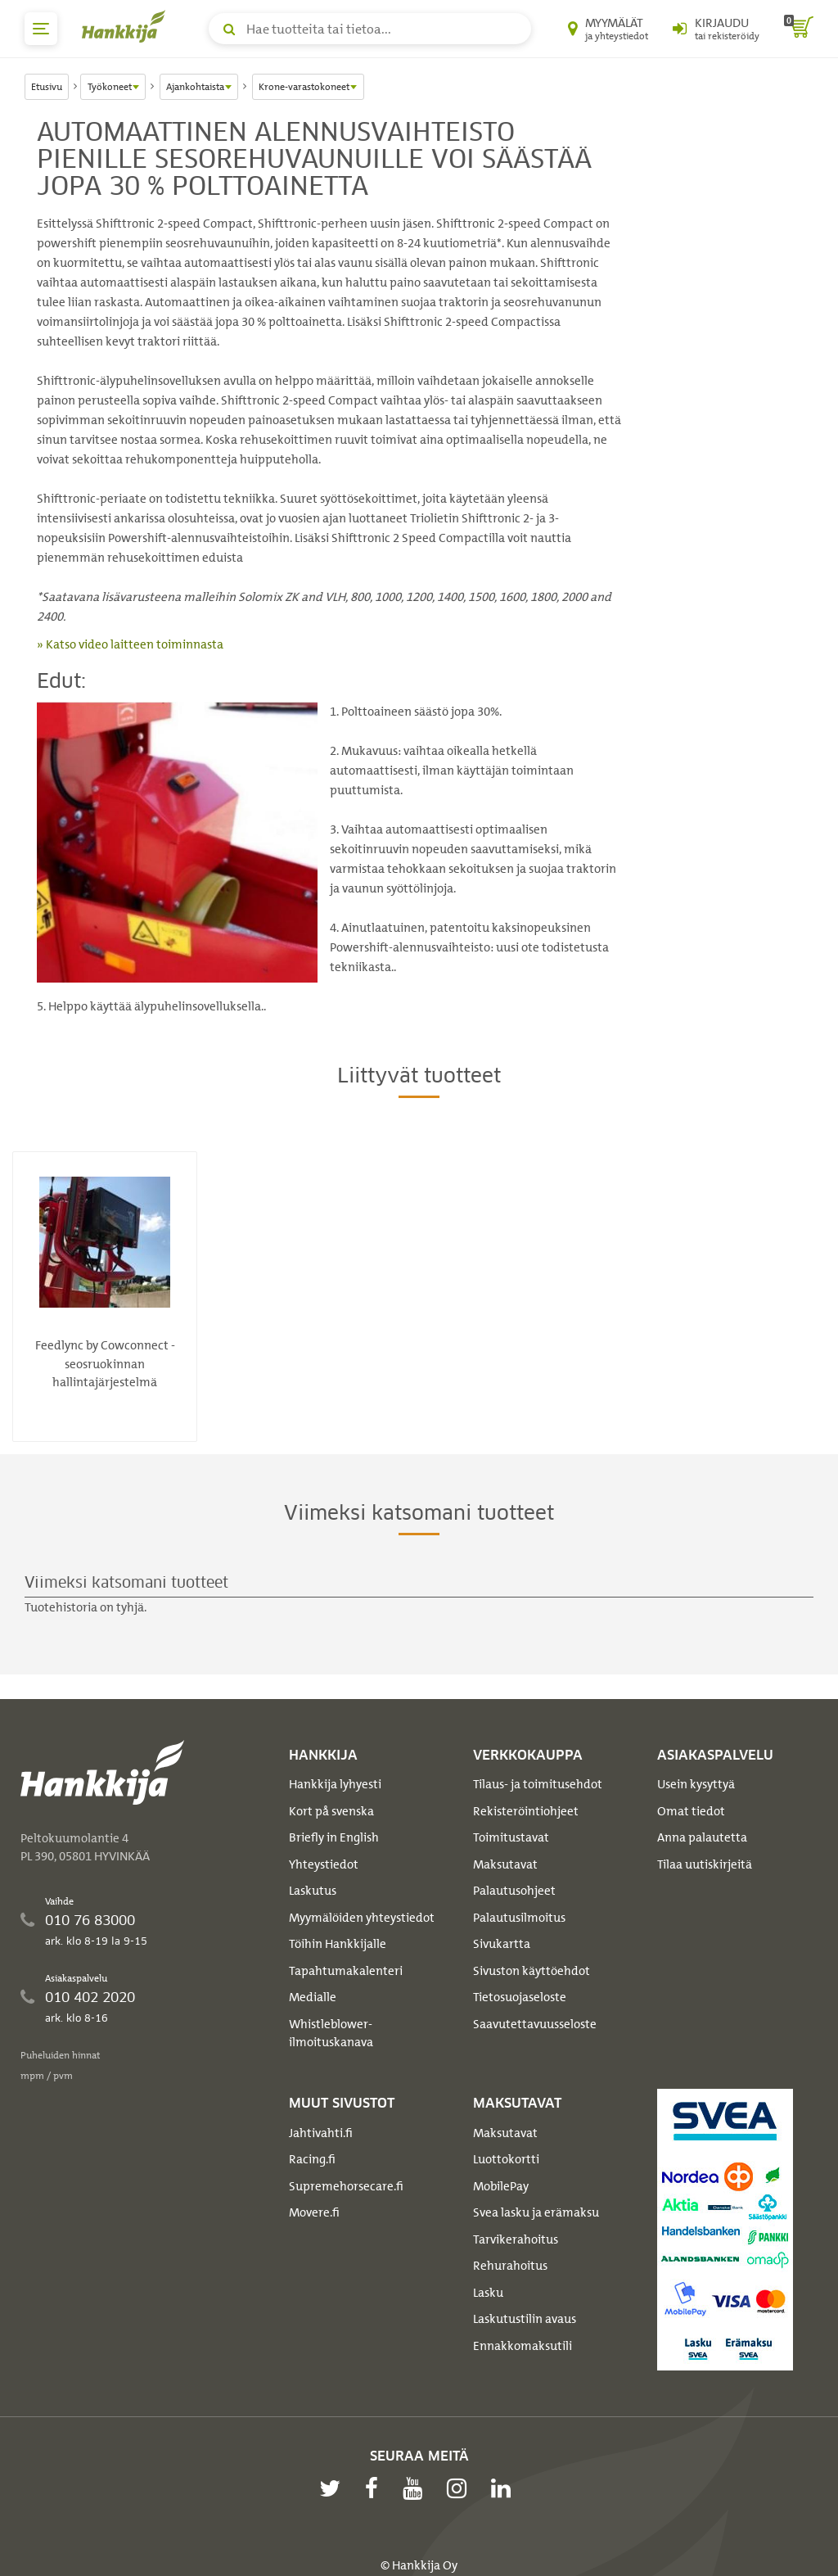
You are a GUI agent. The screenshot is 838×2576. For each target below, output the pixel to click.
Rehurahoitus (510, 2265)
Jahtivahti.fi (321, 2133)
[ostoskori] (798, 28)
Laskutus (312, 1890)
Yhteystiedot (323, 1864)
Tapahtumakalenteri (346, 1971)
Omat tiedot (691, 1811)
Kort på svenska (331, 1811)
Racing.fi (312, 2159)
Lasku (488, 2293)
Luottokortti (506, 2159)
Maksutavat (505, 1864)
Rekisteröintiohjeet (526, 1811)
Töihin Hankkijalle (337, 1944)
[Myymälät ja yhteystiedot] (608, 28)
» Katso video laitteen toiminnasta (130, 644)
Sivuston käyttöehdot (531, 1971)
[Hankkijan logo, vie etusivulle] (127, 26)
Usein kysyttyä (696, 1784)
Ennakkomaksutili (522, 2346)
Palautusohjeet (514, 1890)
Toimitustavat (511, 1837)
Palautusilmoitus (519, 1917)
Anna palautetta (702, 1837)
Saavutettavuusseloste (535, 2024)
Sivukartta (501, 1944)
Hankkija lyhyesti (335, 1784)
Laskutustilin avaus (524, 2319)
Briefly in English (334, 1837)
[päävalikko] (41, 28)
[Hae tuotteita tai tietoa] (370, 28)
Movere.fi (314, 2212)
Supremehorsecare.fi (346, 2186)
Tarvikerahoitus (515, 2239)
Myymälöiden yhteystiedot (362, 1917)
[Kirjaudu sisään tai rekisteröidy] (716, 28)
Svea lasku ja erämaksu (536, 2212)
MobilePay (501, 2186)
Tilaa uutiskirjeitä (704, 1864)
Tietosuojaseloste (519, 1997)
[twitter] (334, 2488)
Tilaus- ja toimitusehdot (537, 1784)
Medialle (312, 1997)
